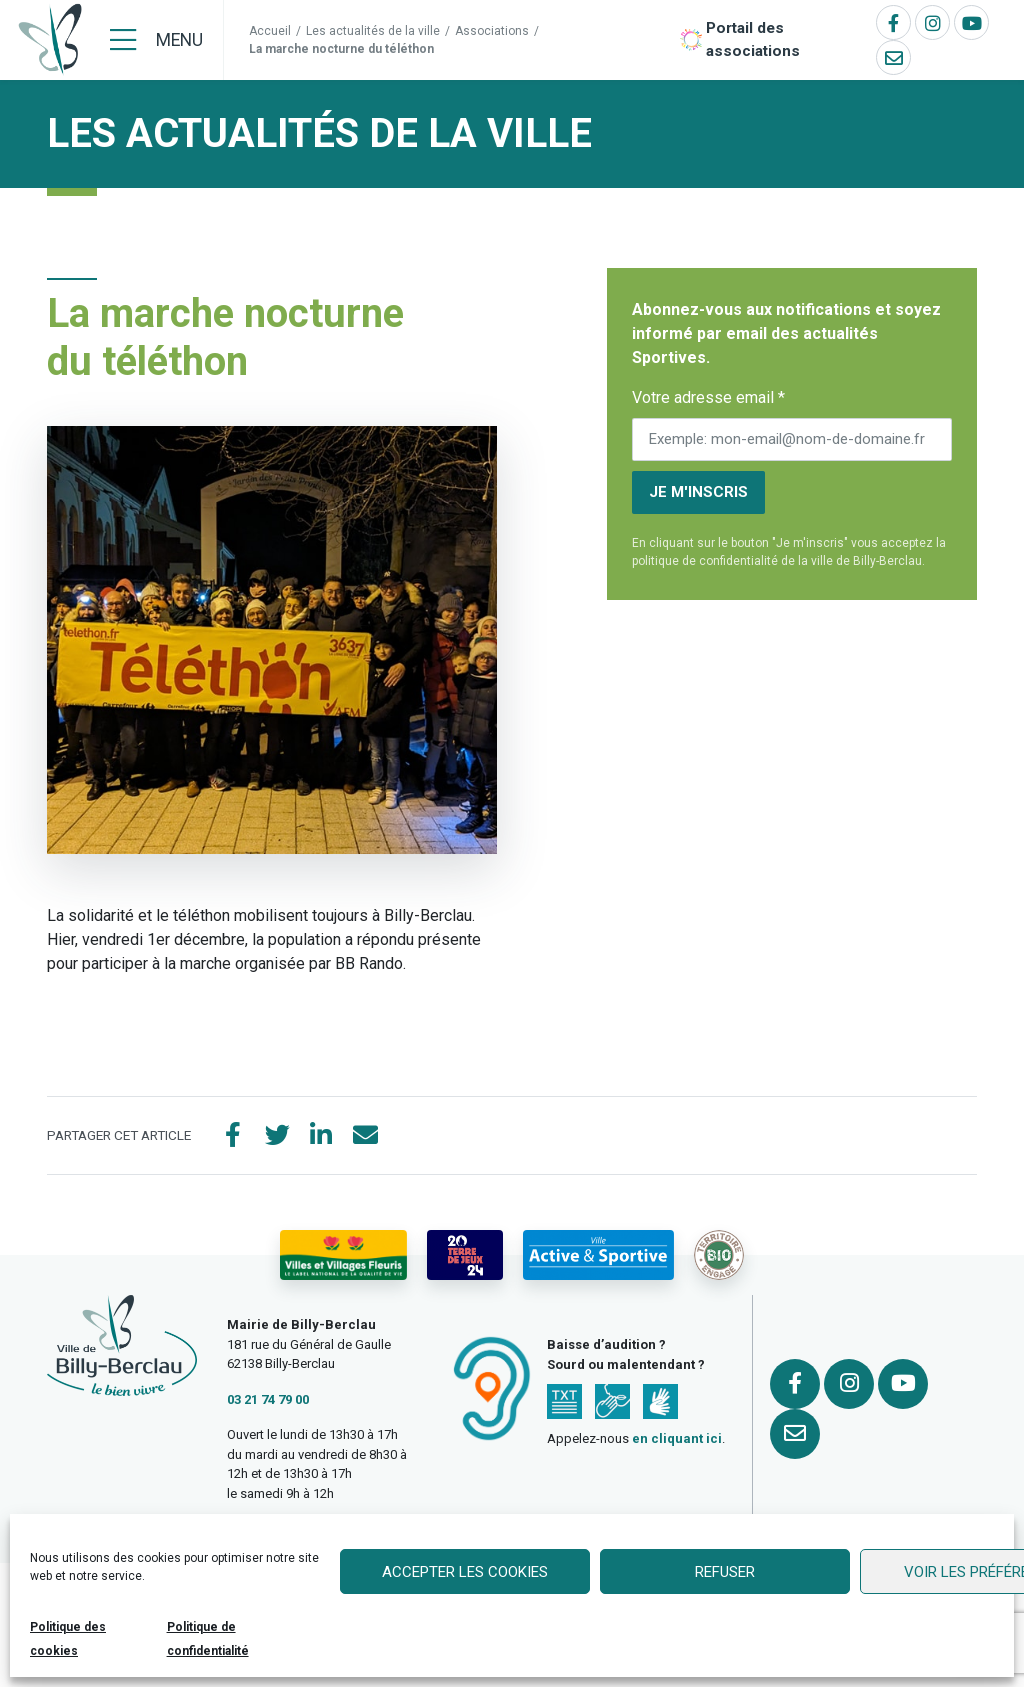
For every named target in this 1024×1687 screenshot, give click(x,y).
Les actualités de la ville (373, 31)
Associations (492, 31)
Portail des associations (753, 39)
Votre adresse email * (708, 397)
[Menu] (156, 40)
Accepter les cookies (465, 1572)
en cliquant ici (677, 1438)
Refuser (725, 1572)
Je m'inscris (698, 492)
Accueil (270, 31)
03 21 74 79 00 (268, 1399)
